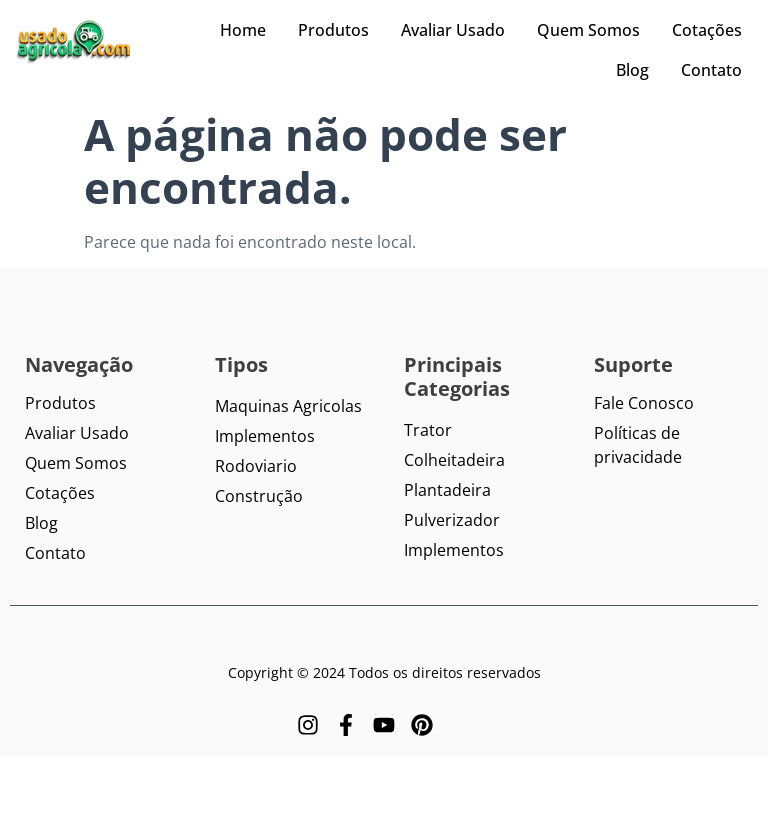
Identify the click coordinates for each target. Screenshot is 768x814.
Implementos (265, 436)
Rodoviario (256, 466)
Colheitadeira (454, 460)
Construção (259, 496)
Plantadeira (447, 490)
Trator (428, 430)
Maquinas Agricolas (288, 406)
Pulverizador (452, 520)
